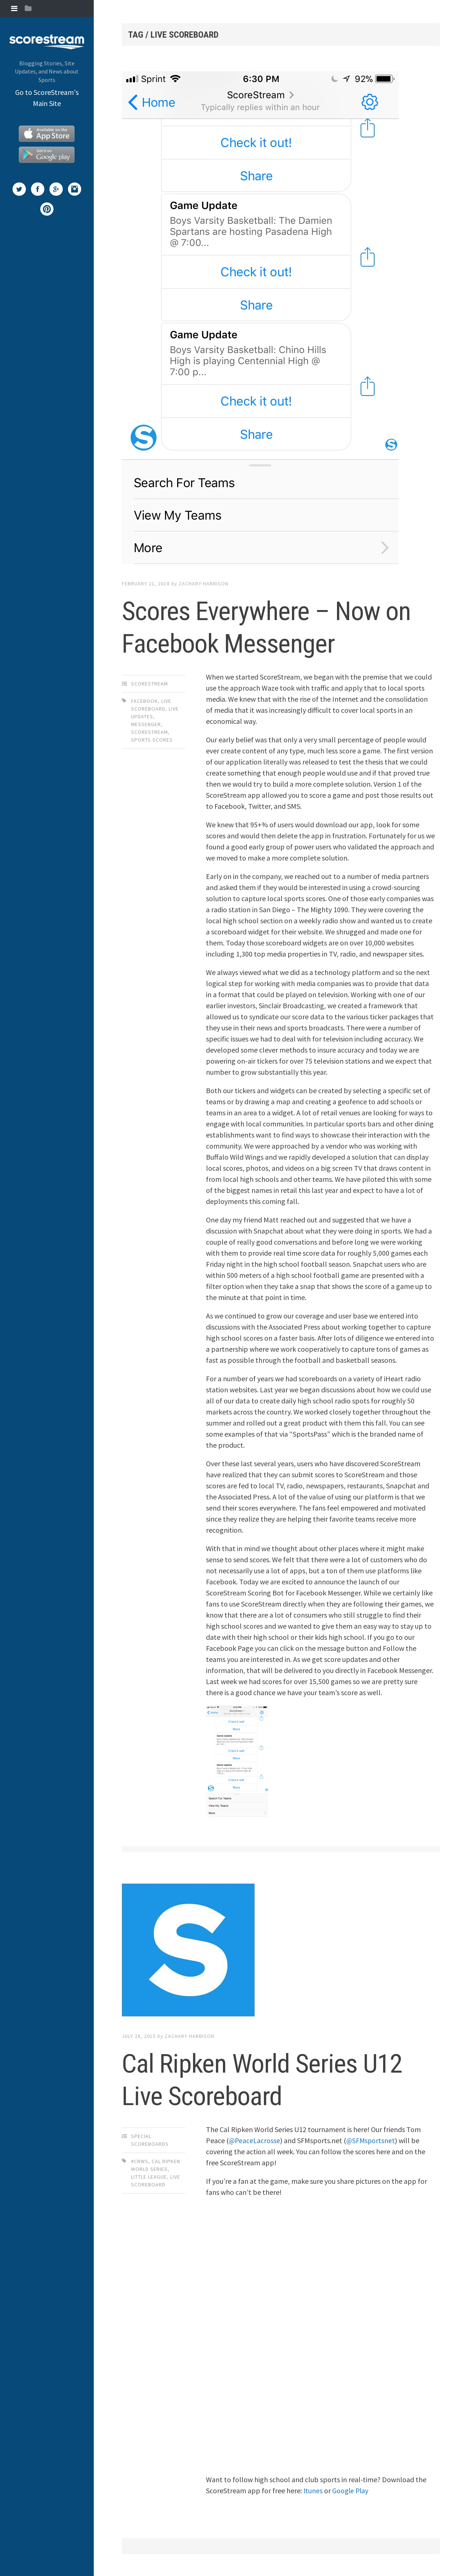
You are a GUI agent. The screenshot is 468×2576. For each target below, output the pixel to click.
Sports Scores (152, 739)
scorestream (149, 732)
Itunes (313, 2490)
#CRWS (139, 2161)
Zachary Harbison (203, 583)
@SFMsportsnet (372, 2140)
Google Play (351, 2490)
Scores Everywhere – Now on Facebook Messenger (267, 626)
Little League (149, 2176)
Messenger (146, 724)
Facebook (144, 701)
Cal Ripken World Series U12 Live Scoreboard (281, 2079)
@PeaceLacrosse (255, 2140)
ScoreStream (149, 683)
